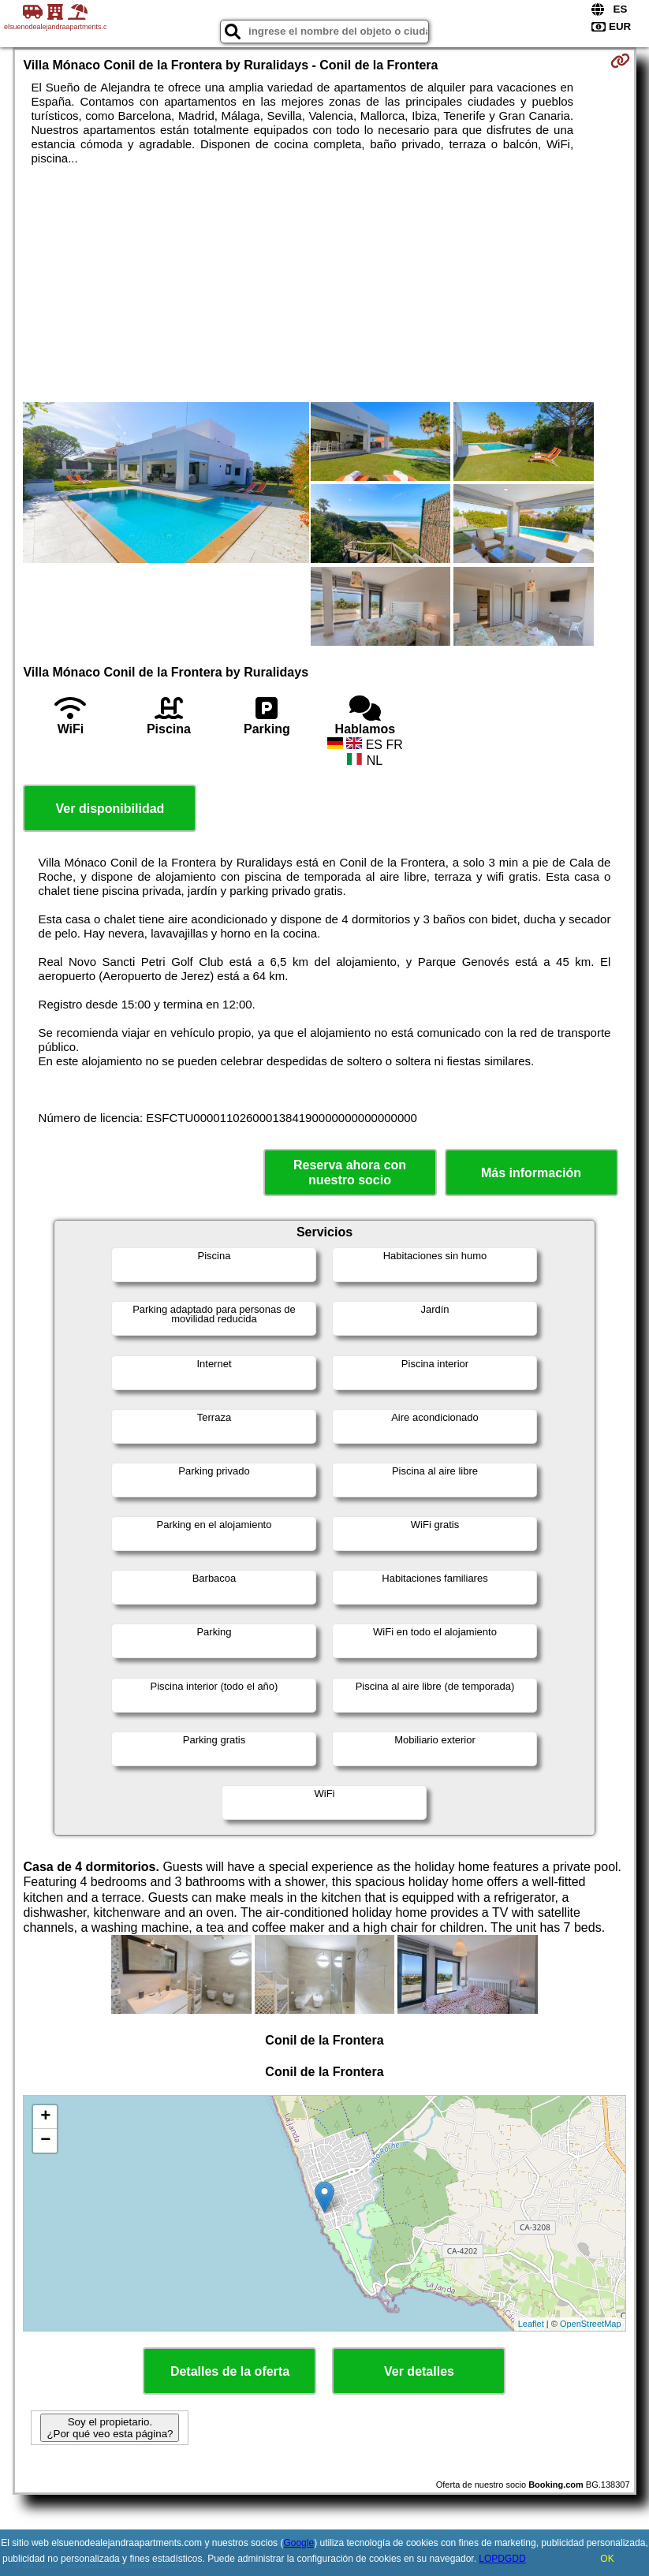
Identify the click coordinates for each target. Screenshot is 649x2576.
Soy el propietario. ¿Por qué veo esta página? (110, 2428)
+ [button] (45, 2117)
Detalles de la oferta (229, 2371)
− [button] (45, 2141)
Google (298, 2542)
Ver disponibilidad (110, 808)
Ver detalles (419, 2371)
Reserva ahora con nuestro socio (349, 1172)
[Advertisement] (324, 283)
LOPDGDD (502, 2558)
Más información (531, 1173)
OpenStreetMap (590, 2323)
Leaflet (531, 2323)
